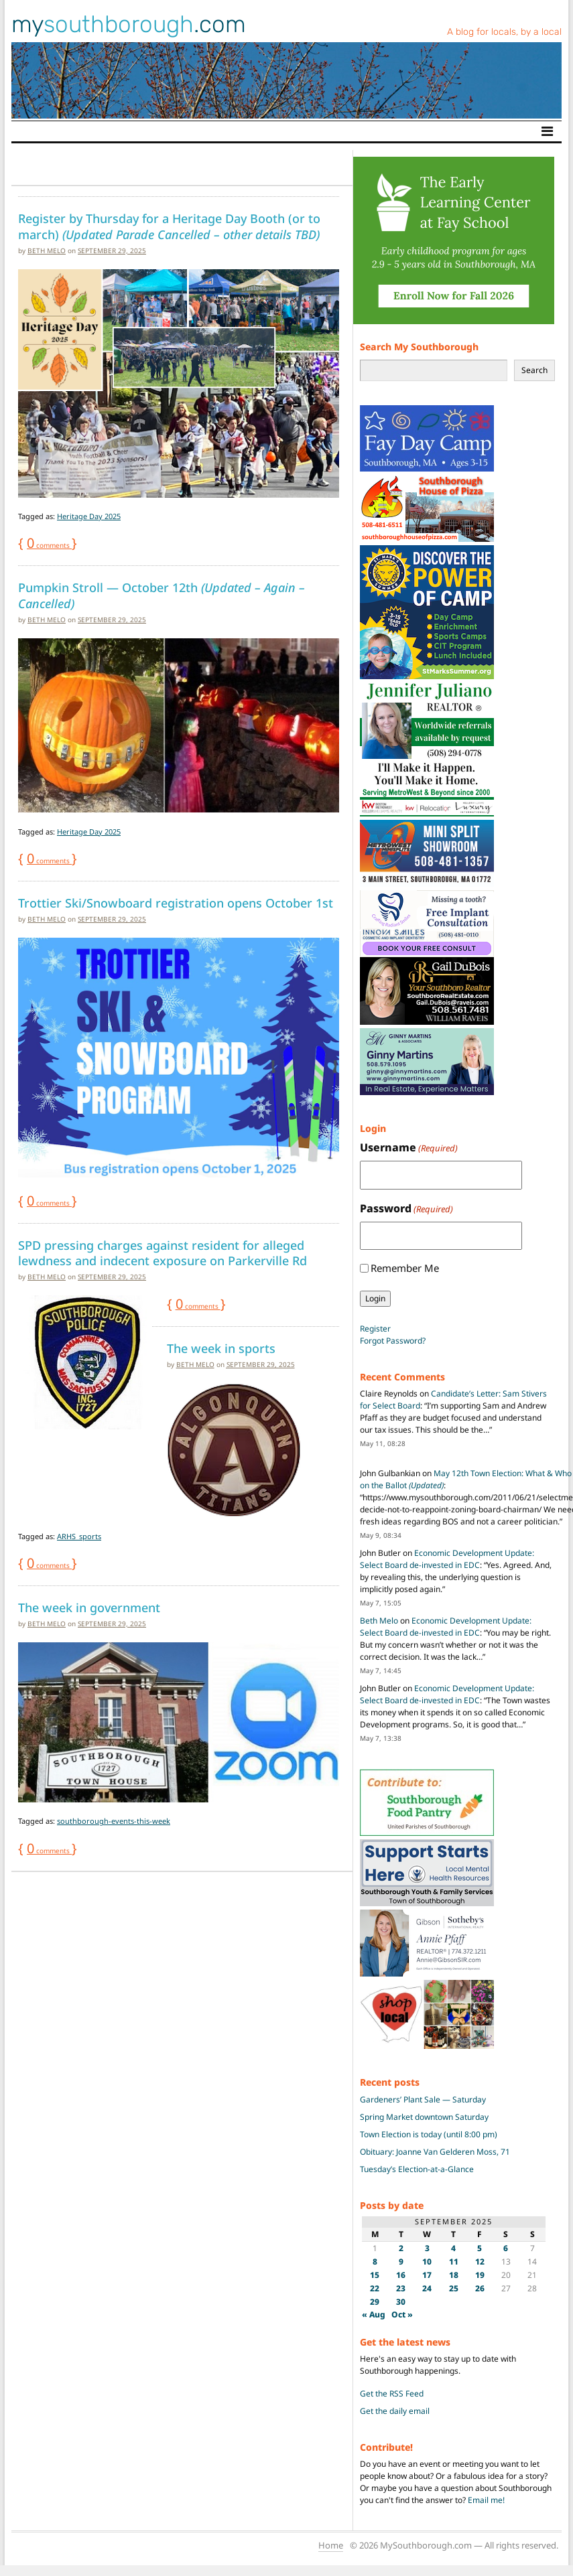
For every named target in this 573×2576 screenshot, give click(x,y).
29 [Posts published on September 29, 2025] (374, 2301)
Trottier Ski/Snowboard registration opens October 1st (175, 903)
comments (49, 545)
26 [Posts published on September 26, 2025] (480, 2288)
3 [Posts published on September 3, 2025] (427, 2248)
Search (534, 370)
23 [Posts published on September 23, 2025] (400, 2288)
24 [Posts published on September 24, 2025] (427, 2288)
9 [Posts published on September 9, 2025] (401, 2261)
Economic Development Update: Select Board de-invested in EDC (447, 1559)
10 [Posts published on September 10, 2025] (427, 2261)
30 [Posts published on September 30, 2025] (400, 2301)
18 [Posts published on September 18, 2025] (453, 2275)
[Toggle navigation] (547, 131)
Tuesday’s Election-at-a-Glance (417, 2169)
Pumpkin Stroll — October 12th (161, 595)
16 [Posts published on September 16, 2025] (400, 2275)
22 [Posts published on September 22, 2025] (374, 2288)
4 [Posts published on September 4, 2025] (453, 2248)
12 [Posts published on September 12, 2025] (480, 2261)
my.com (128, 24)
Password (406, 1208)
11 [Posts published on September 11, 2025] (453, 2261)
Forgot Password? (393, 1340)
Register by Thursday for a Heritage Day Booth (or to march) (169, 226)
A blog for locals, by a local (504, 32)
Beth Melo (46, 250)
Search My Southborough (419, 346)
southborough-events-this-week (113, 1821)
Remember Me (405, 1268)
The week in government (89, 1607)
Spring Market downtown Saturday (424, 2117)
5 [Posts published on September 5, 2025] (479, 2248)
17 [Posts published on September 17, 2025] (427, 2275)
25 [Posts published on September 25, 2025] (453, 2288)
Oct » (402, 2314)
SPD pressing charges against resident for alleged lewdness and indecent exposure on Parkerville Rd (162, 1253)
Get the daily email (395, 2411)
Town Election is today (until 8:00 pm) (428, 2134)
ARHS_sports (79, 1536)
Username (409, 1147)
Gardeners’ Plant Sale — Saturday (423, 2099)
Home (330, 2545)
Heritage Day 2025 (89, 516)
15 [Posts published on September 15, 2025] (374, 2275)
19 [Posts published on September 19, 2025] (480, 2275)
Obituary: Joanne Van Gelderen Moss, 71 (435, 2151)
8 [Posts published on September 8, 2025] (375, 2261)
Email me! (486, 2500)
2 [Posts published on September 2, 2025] (401, 2248)
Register (375, 1328)
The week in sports (221, 1348)
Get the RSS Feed (392, 2393)
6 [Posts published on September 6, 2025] (505, 2248)
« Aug (373, 2314)
